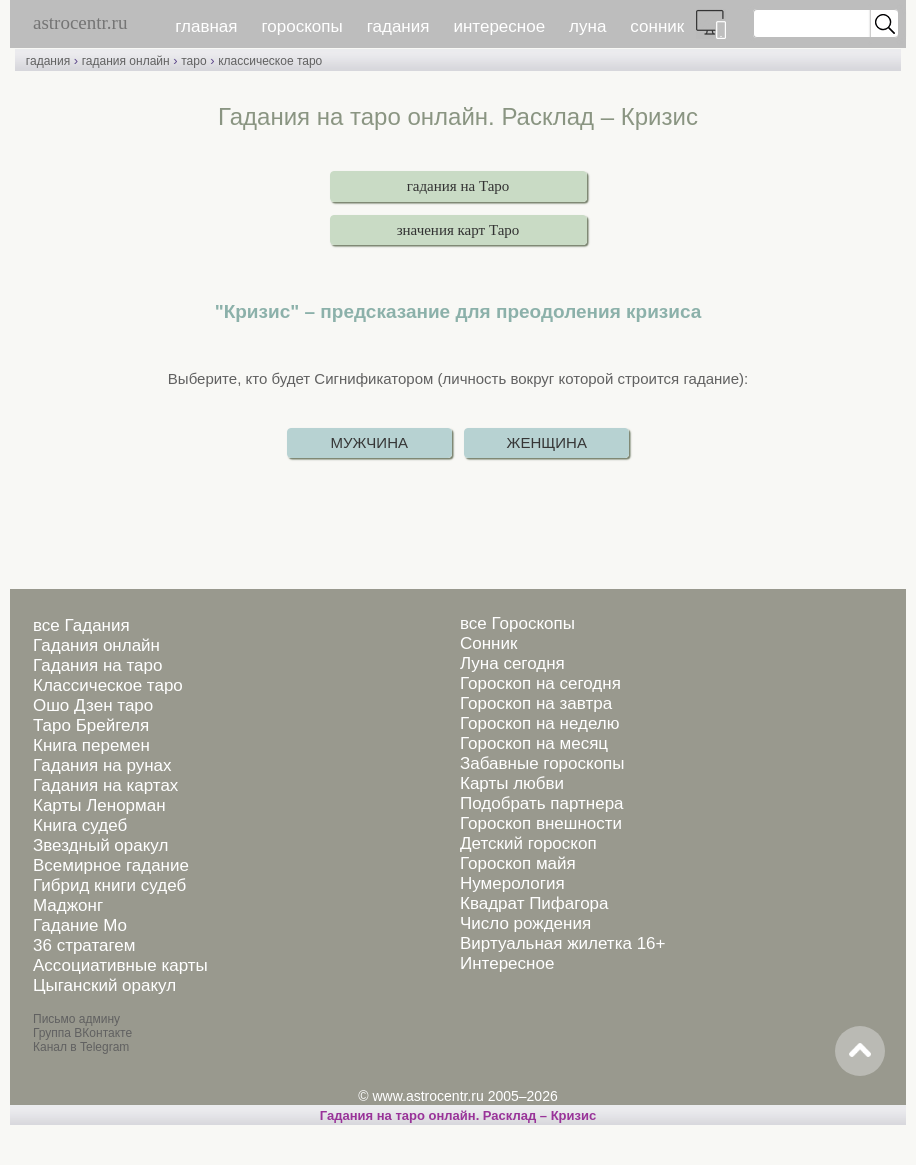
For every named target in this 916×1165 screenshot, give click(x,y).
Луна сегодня (512, 663)
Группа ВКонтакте (82, 1033)
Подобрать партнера (542, 803)
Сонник (488, 643)
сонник (657, 26)
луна (587, 26)
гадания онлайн (126, 61)
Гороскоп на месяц (534, 743)
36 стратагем (84, 945)
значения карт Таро (458, 230)
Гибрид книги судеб (109, 885)
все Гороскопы (517, 623)
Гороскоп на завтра (536, 703)
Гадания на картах (105, 785)
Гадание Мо (80, 925)
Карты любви (512, 783)
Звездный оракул (100, 845)
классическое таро (270, 61)
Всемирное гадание (111, 865)
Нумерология (512, 883)
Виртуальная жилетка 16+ (563, 943)
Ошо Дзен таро (93, 705)
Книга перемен (91, 745)
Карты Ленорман (99, 805)
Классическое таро (108, 685)
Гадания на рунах (102, 765)
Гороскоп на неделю (539, 723)
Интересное (507, 963)
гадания (398, 26)
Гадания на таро (97, 665)
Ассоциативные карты (120, 965)
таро (193, 61)
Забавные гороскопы (542, 763)
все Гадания (81, 625)
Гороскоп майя (518, 863)
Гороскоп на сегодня (540, 683)
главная (206, 26)
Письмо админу (76, 1019)
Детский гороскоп (528, 843)
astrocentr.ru (80, 22)
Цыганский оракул (104, 985)
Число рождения (525, 923)
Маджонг (68, 905)
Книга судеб (80, 825)
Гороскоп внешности (541, 823)
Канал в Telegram (81, 1047)
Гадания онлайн (96, 645)
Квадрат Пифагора (534, 903)
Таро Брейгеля (91, 725)
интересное (499, 26)
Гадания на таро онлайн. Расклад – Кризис (458, 1115)
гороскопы (302, 26)
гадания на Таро (458, 186)
